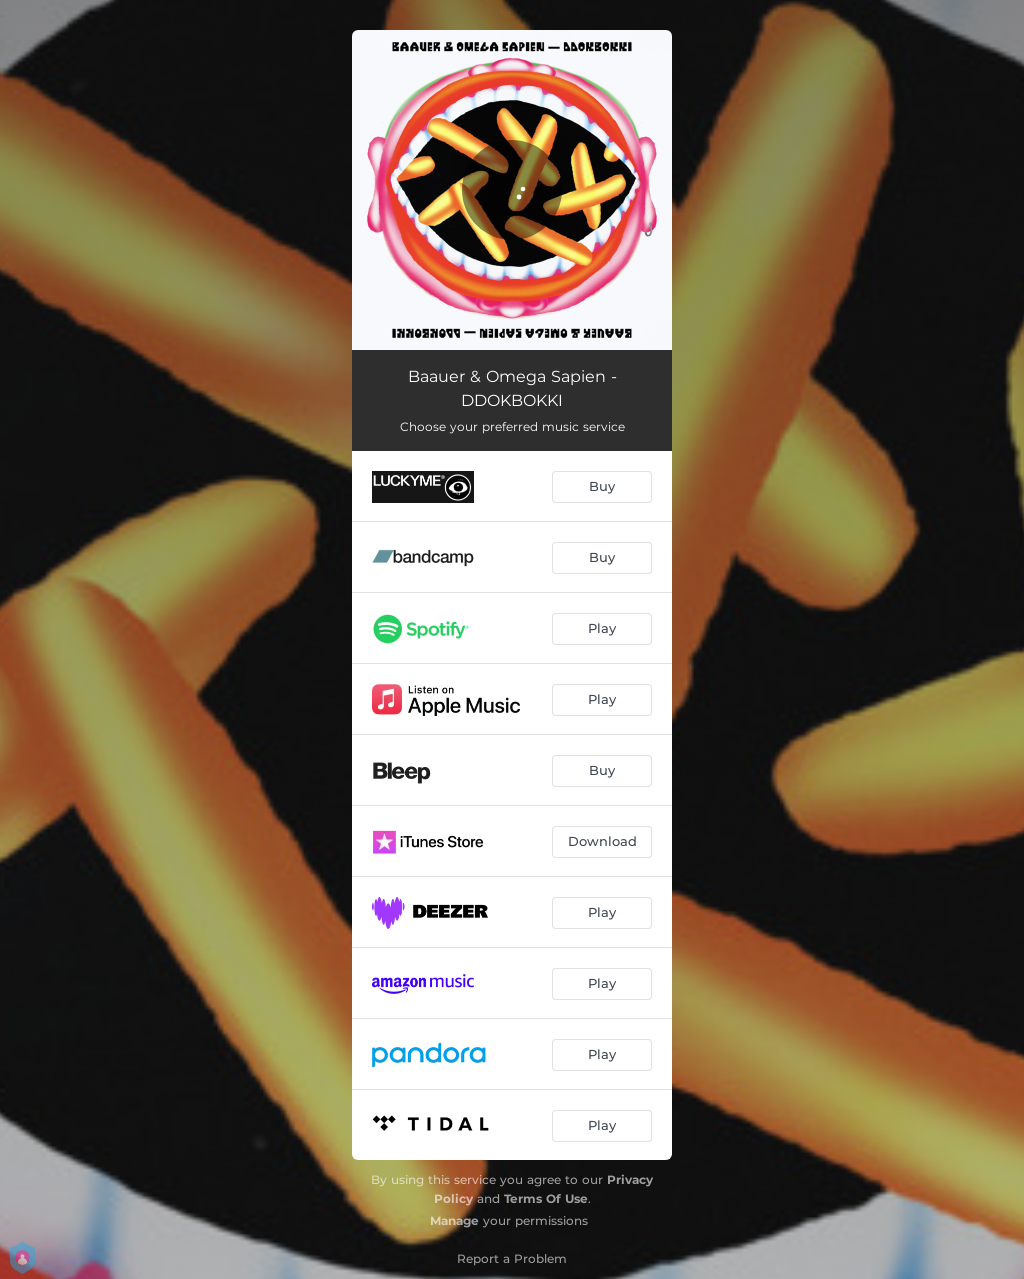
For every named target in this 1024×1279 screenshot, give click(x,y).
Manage (454, 1220)
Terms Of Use (546, 1198)
